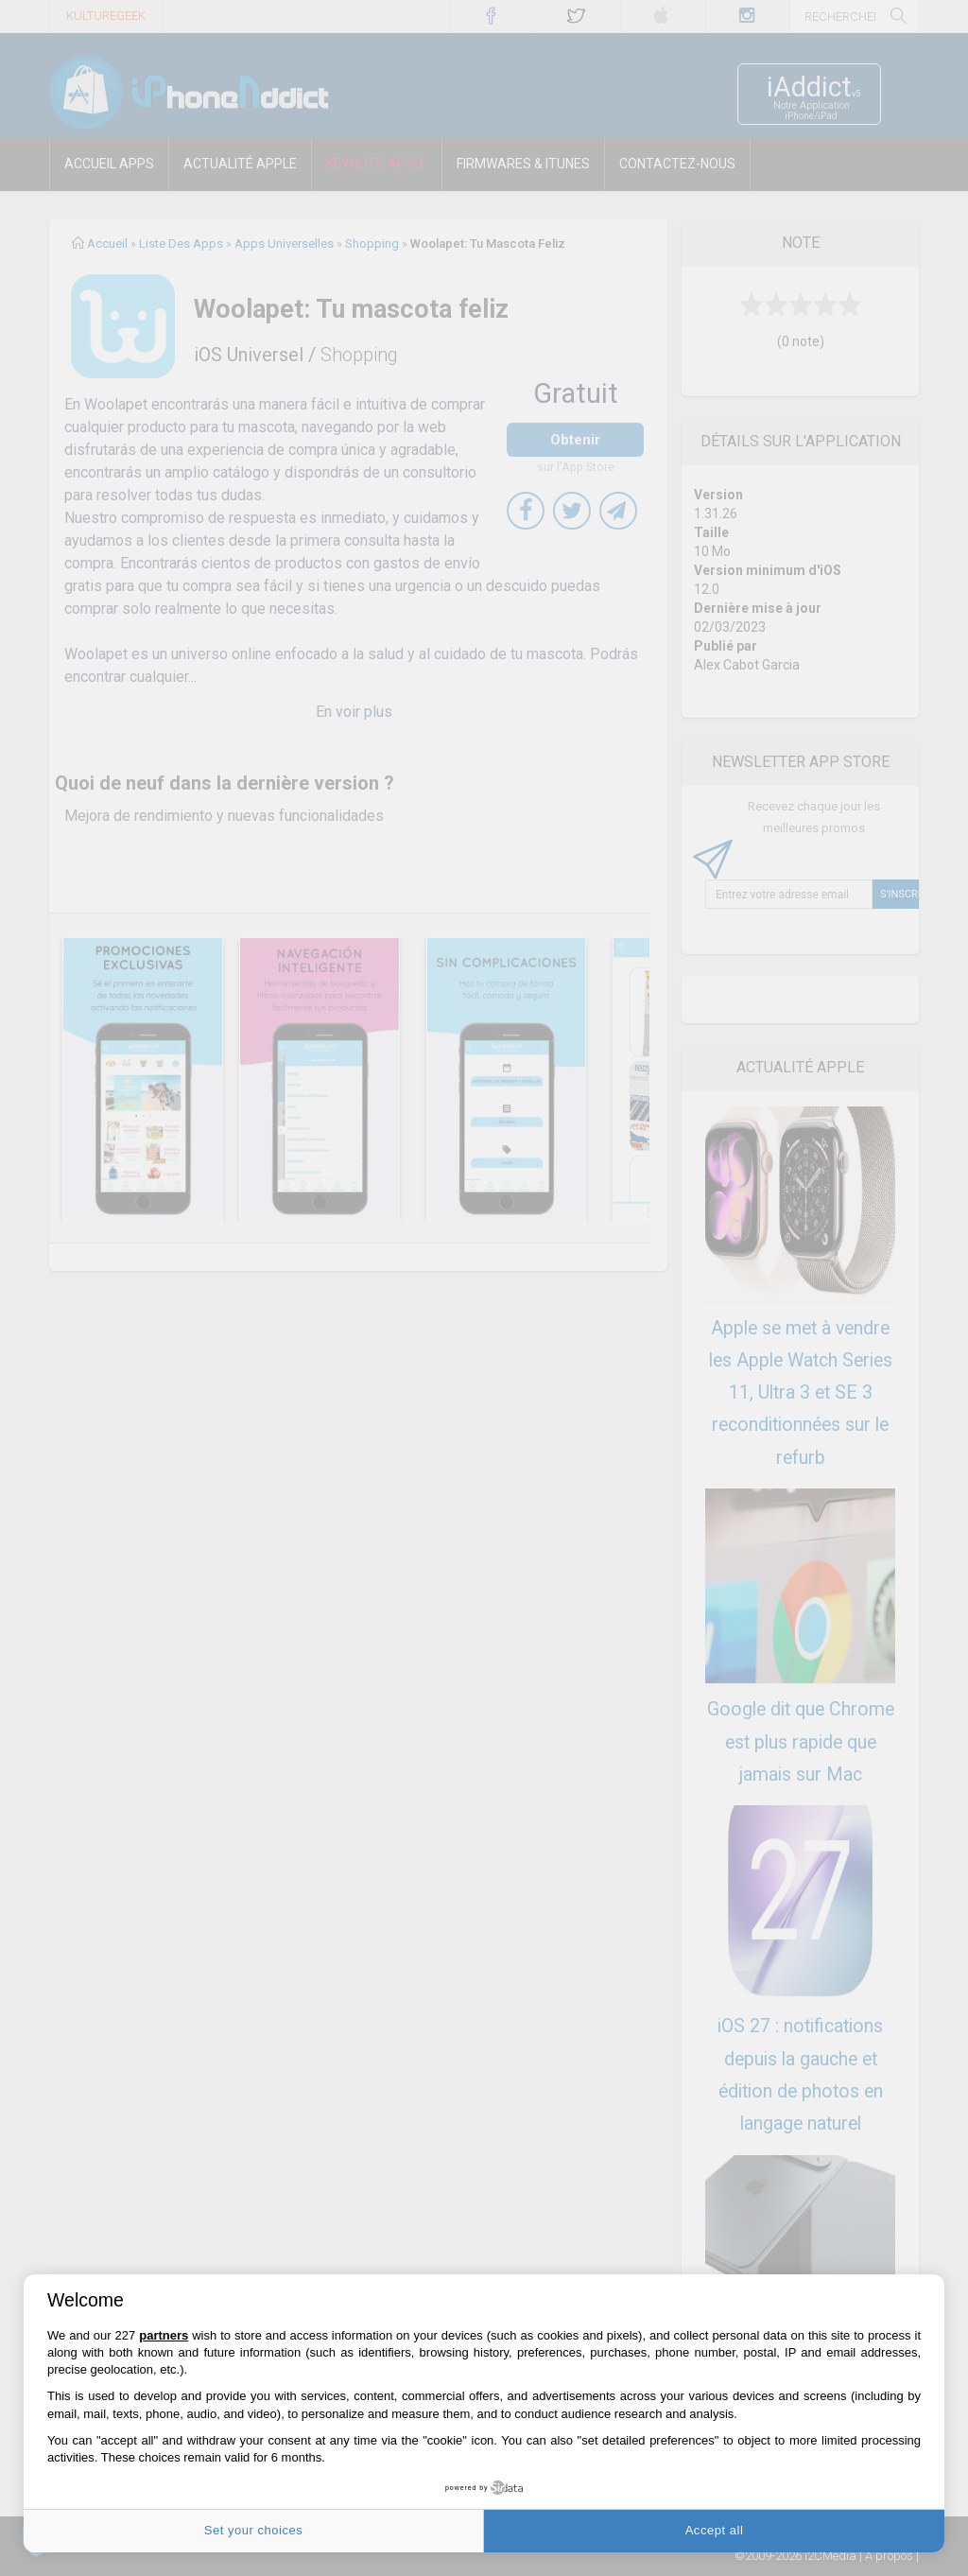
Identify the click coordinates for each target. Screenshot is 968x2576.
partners (163, 2335)
